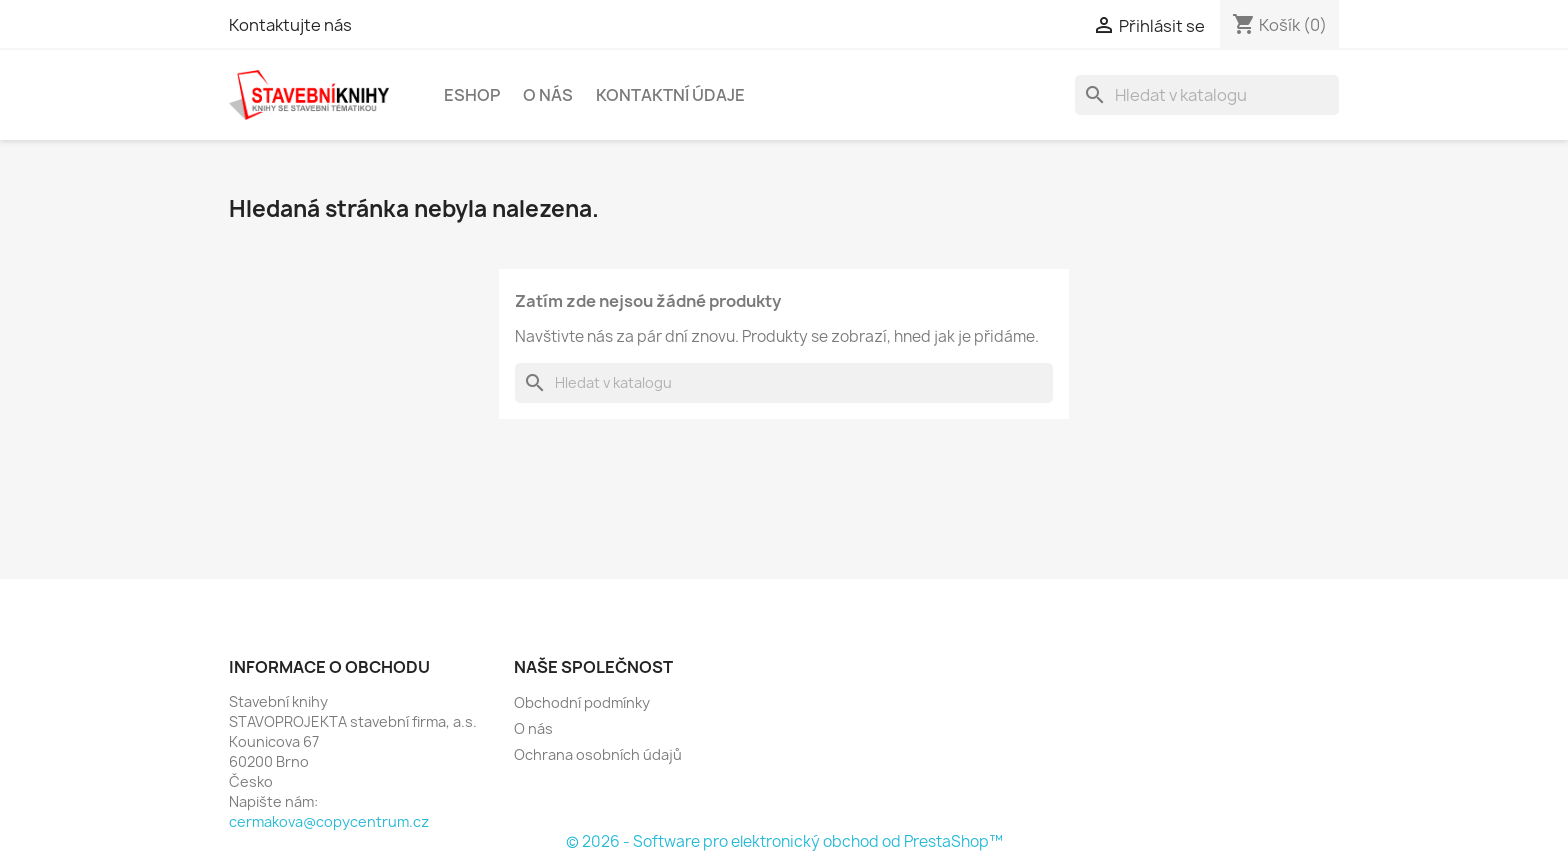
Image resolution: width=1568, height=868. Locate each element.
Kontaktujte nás (290, 25)
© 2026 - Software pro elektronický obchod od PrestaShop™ (784, 841)
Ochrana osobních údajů (598, 754)
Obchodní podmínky (582, 702)
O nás (548, 95)
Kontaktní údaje (670, 95)
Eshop (472, 95)
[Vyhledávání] (1207, 95)
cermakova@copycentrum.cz (329, 821)
